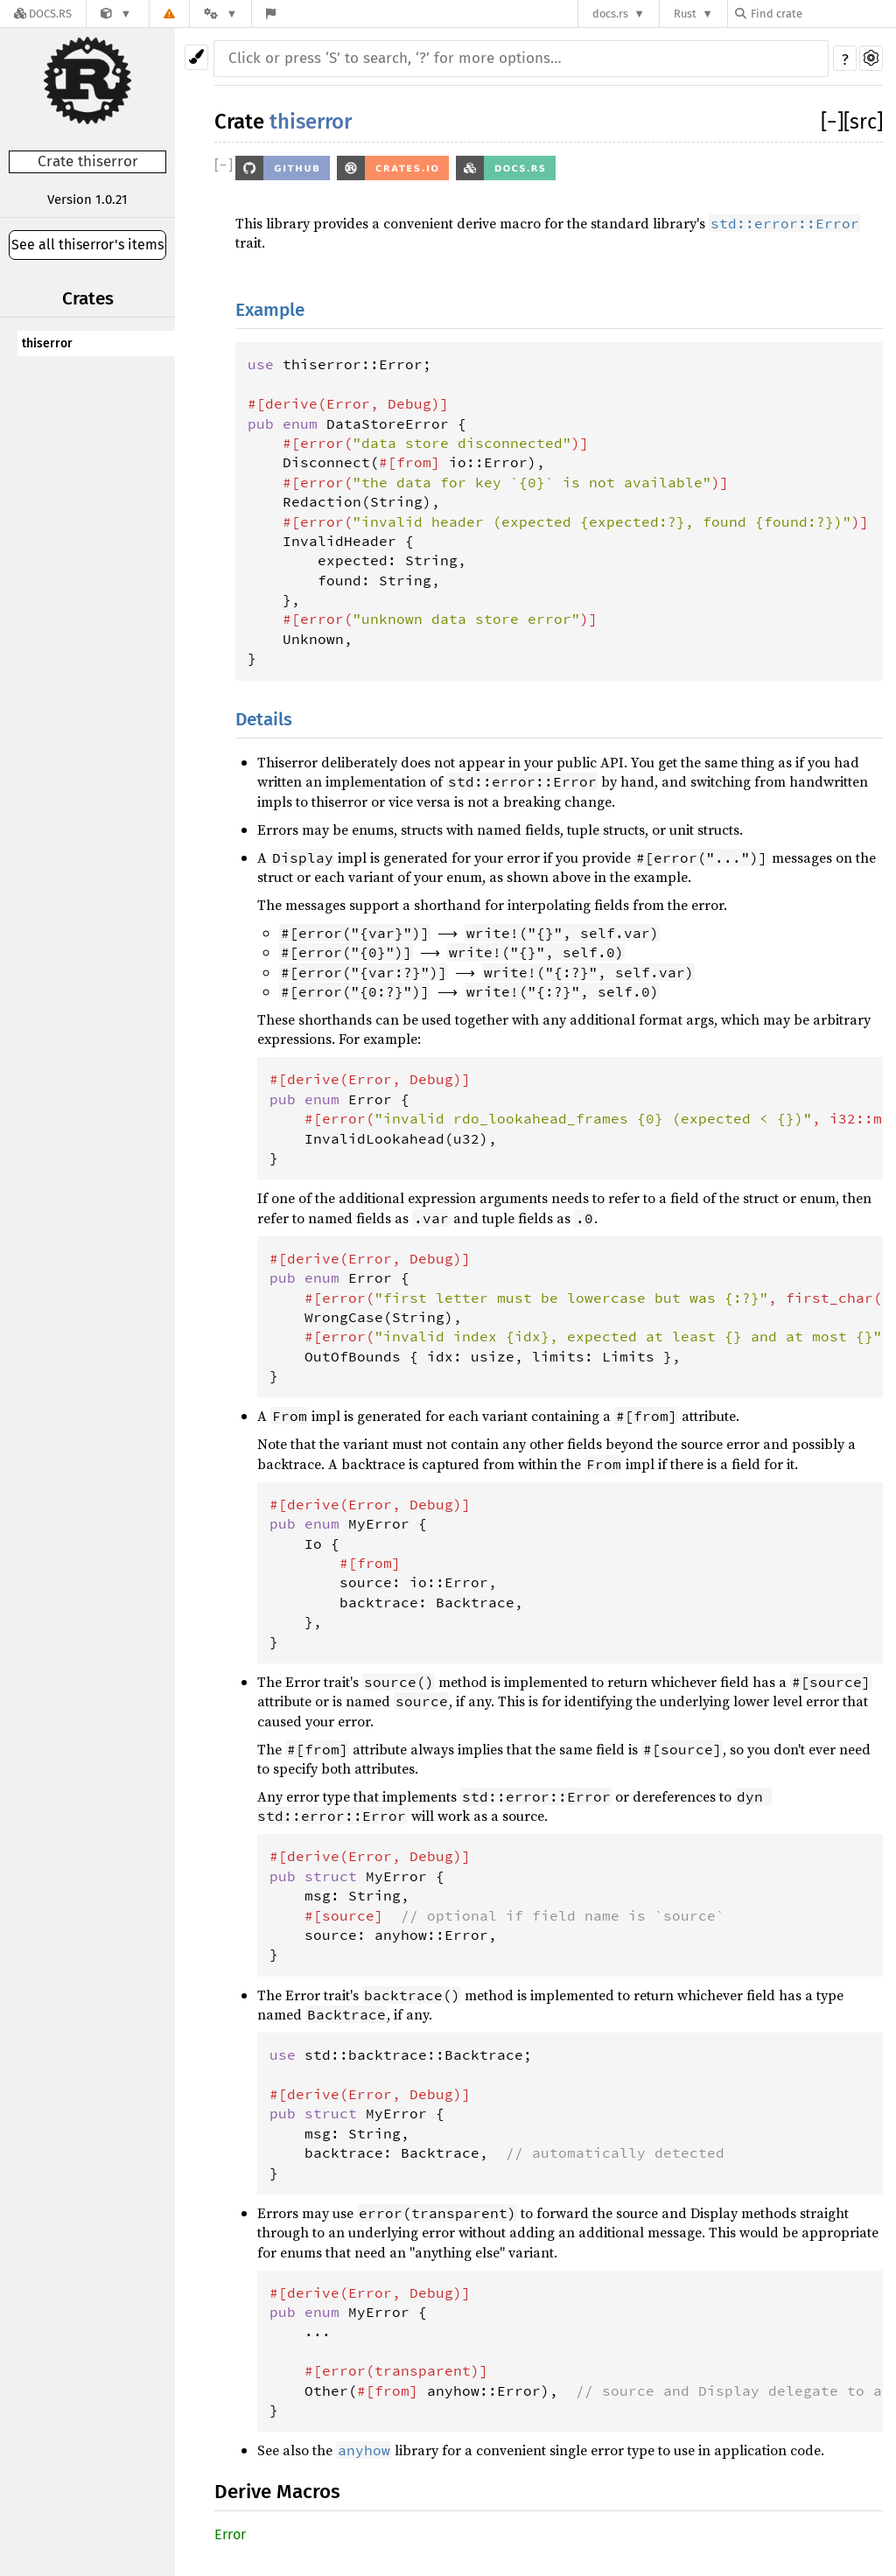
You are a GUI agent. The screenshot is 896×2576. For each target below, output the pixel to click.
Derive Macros (277, 2491)
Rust (685, 13)
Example (269, 310)
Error (230, 2534)
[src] (863, 121)
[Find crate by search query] (822, 13)
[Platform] (220, 13)
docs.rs (610, 13)
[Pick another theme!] (196, 57)
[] (832, 121)
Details (263, 720)
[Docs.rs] (43, 13)
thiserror (47, 343)
